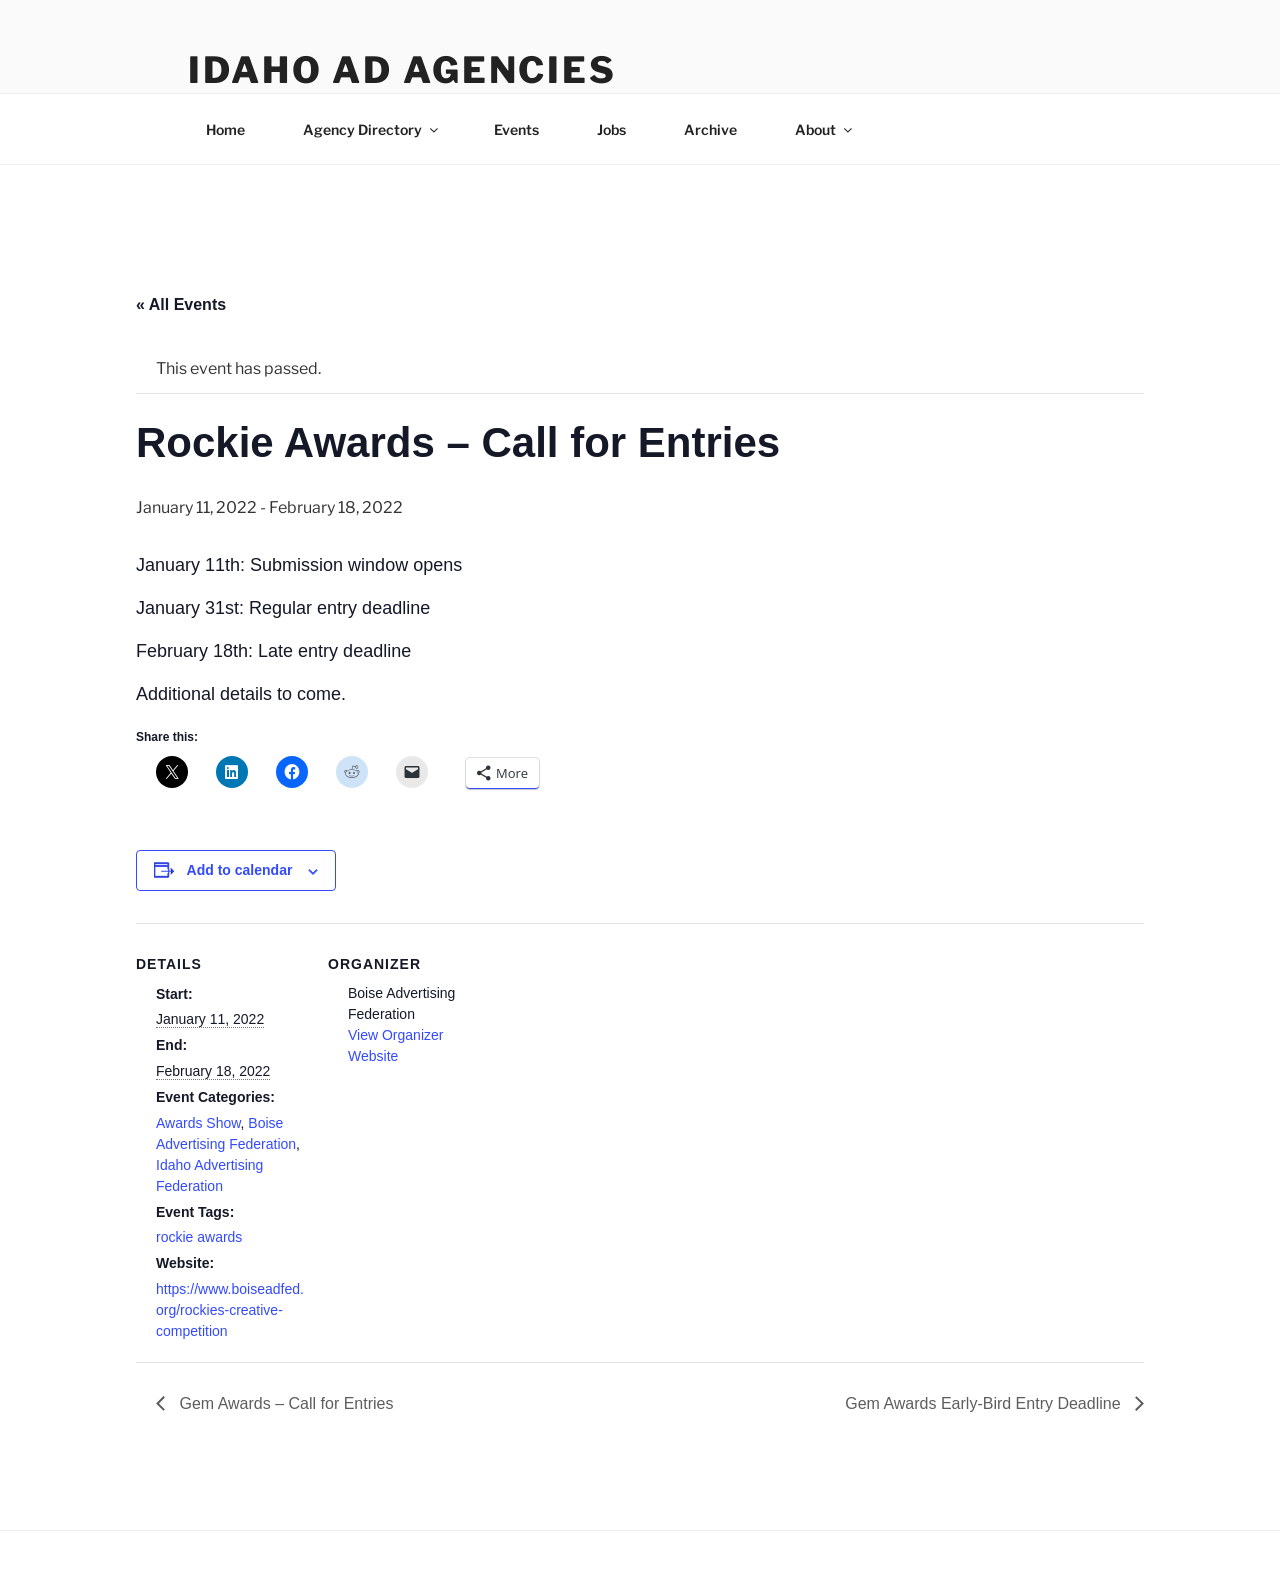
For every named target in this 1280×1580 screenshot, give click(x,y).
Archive (710, 129)
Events (516, 129)
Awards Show (198, 1123)
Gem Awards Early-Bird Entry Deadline (985, 1403)
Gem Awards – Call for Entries (284, 1403)
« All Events (181, 304)
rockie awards (199, 1237)
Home (225, 129)
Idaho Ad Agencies (402, 70)
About (825, 129)
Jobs (611, 129)
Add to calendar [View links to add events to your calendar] (240, 870)
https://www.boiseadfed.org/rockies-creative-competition (230, 1310)
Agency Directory (372, 129)
